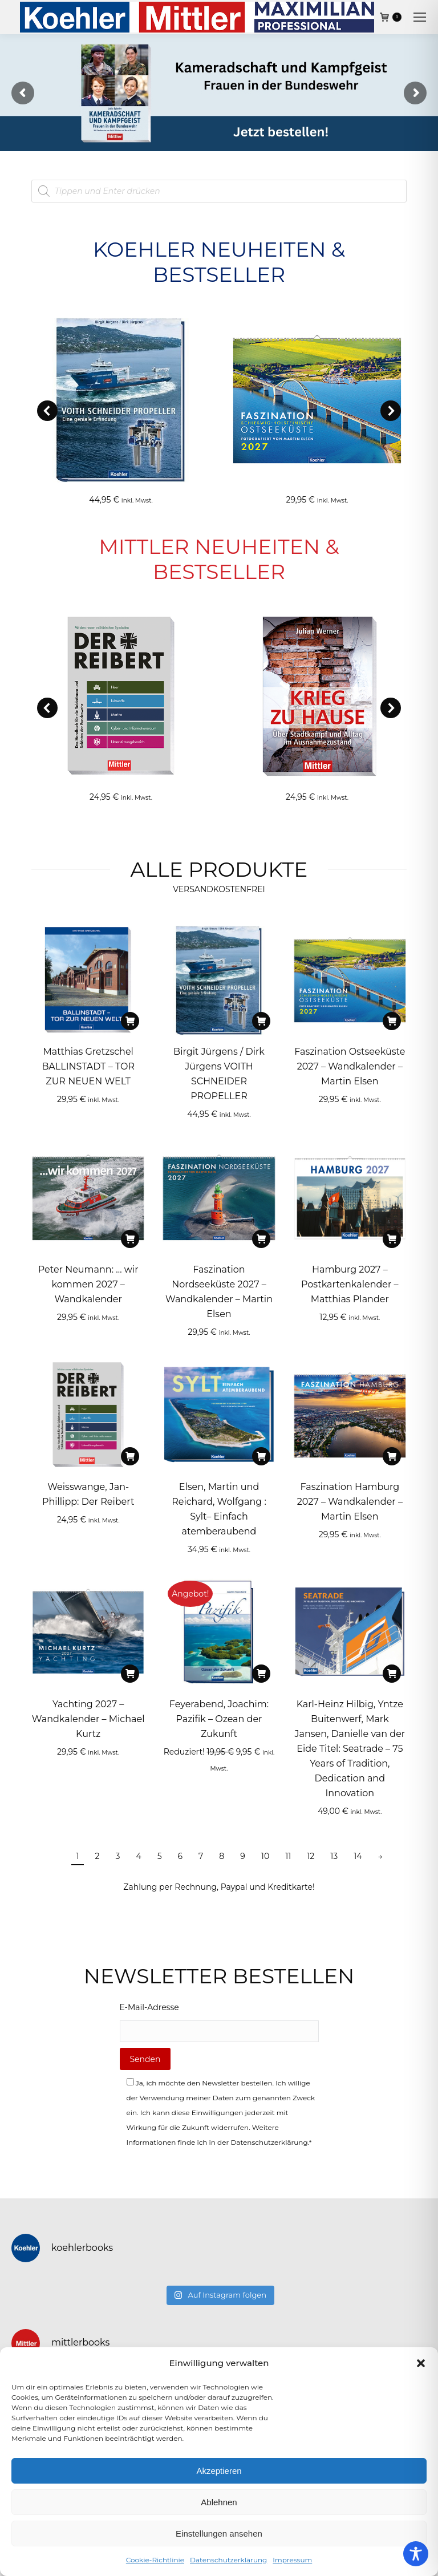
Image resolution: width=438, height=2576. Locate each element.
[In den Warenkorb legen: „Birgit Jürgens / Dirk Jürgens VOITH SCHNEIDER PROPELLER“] (261, 1021)
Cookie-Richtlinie (155, 2559)
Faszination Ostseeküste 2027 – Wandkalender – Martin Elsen (349, 1066)
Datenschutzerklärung (228, 2559)
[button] (421, 2363)
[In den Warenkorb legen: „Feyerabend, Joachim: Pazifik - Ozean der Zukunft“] (261, 1673)
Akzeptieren (218, 2471)
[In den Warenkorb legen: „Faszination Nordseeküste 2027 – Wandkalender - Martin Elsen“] (261, 1239)
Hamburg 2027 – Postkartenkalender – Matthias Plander (350, 1284)
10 (265, 1856)
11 (288, 1856)
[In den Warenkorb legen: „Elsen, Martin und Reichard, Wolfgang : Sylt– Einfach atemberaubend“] (261, 1456)
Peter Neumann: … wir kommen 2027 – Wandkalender (88, 1284)
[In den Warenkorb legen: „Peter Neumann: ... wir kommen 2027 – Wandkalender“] (130, 1239)
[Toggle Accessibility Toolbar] (415, 2553)
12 (310, 1856)
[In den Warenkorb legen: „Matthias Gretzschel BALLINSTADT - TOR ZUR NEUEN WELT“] (130, 1021)
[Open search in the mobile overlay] (219, 191)
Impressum (292, 2559)
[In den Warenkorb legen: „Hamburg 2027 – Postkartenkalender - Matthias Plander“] (392, 1239)
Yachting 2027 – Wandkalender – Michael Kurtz (88, 1719)
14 (358, 1856)
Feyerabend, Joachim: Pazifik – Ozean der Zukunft (219, 1719)
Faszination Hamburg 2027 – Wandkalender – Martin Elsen (350, 1501)
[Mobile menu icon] (420, 17)
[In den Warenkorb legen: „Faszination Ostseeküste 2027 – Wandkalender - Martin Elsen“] (392, 1021)
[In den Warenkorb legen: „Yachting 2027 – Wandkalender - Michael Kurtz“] (130, 1673)
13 (334, 1856)
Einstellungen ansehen (219, 2533)
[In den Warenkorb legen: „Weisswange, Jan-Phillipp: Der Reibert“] (130, 1456)
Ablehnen (219, 2502)
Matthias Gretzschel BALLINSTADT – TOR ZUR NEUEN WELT (88, 1066)
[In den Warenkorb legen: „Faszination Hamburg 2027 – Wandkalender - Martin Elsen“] (392, 1456)
